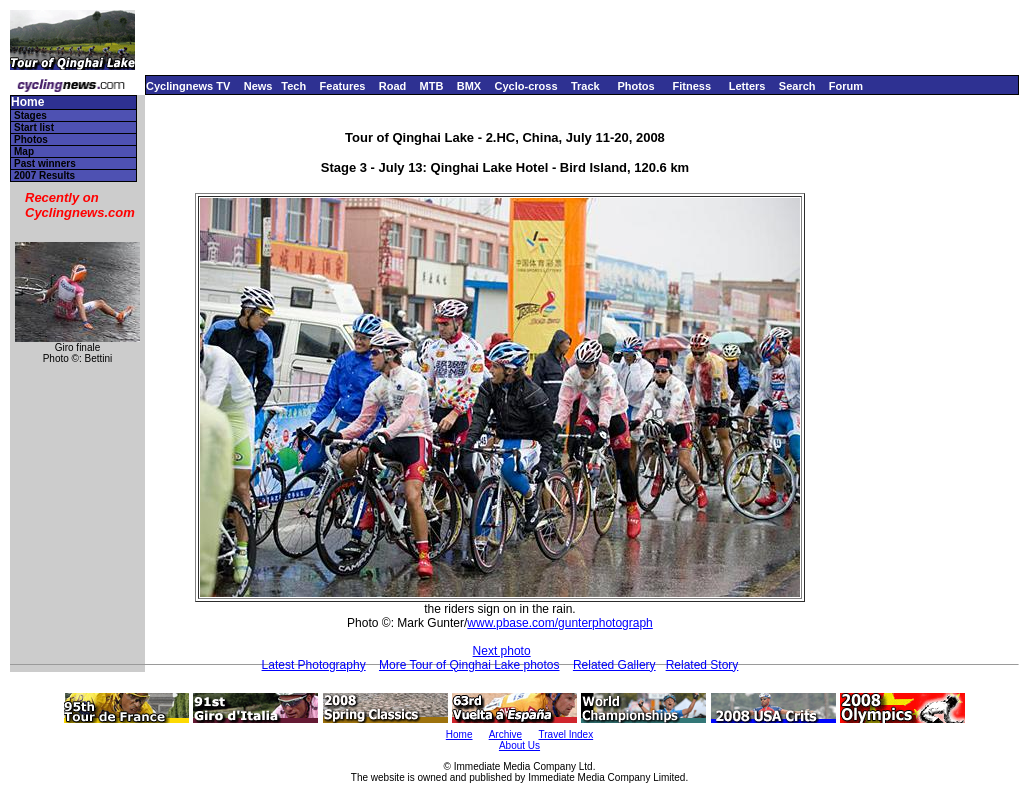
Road (393, 86)
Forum (846, 86)
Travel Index (566, 734)
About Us (519, 745)
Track (585, 86)
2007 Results (44, 175)
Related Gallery (614, 665)
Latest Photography (314, 665)
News (258, 86)
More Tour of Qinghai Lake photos (469, 665)
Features (343, 86)
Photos (635, 86)
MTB (432, 86)
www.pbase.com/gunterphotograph (559, 623)
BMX (469, 86)
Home (27, 102)
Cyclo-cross (526, 86)
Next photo (502, 651)
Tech (293, 86)
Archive (505, 734)
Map (24, 151)
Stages (30, 115)
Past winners (45, 163)
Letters (747, 86)
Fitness (691, 86)
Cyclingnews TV (188, 86)
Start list (34, 127)
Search (797, 86)
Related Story (702, 665)
